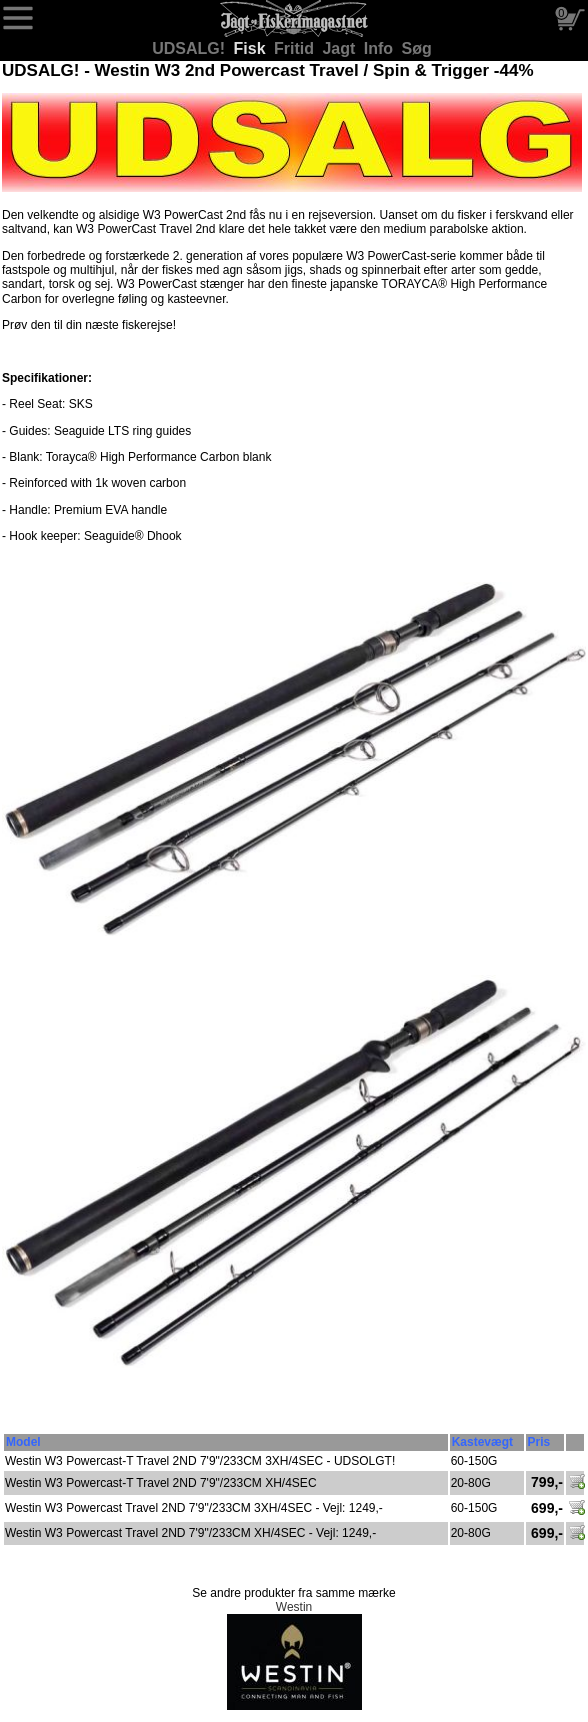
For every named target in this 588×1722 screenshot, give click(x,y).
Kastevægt (482, 1442)
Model (23, 1442)
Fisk (252, 48)
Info (381, 48)
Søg (417, 48)
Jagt (340, 48)
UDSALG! (190, 48)
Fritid (296, 48)
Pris (539, 1442)
